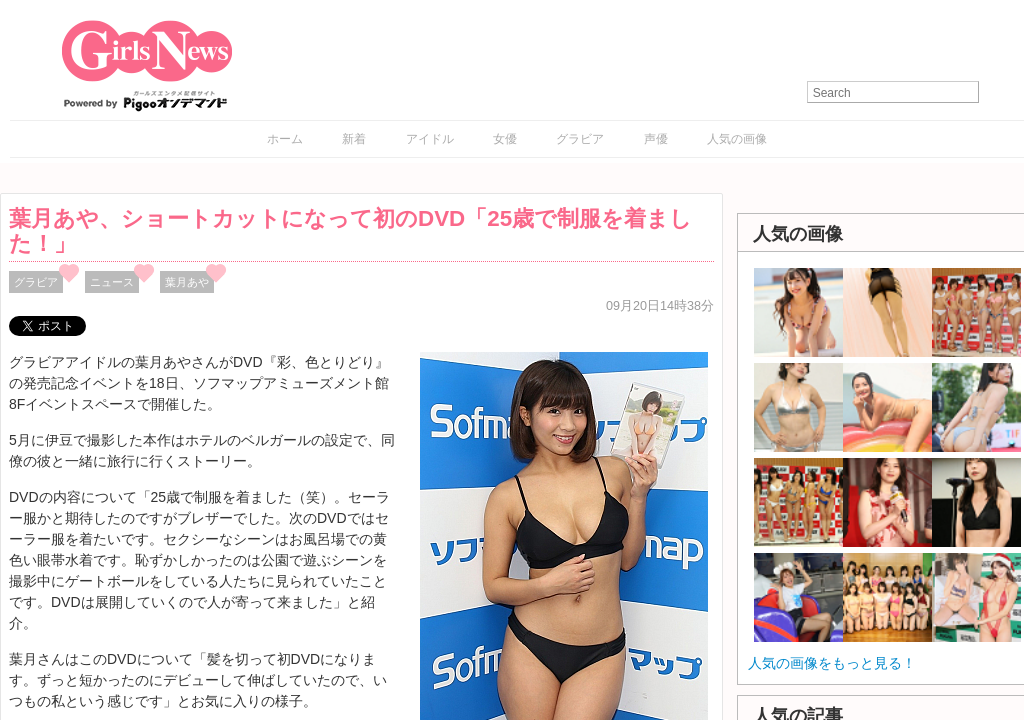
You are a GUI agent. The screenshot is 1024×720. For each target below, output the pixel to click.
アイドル (430, 139)
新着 (354, 139)
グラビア (580, 139)
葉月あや (187, 282)
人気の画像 (737, 139)
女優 (505, 139)
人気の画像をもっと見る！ (832, 663)
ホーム (285, 139)
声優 (656, 139)
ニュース (112, 282)
